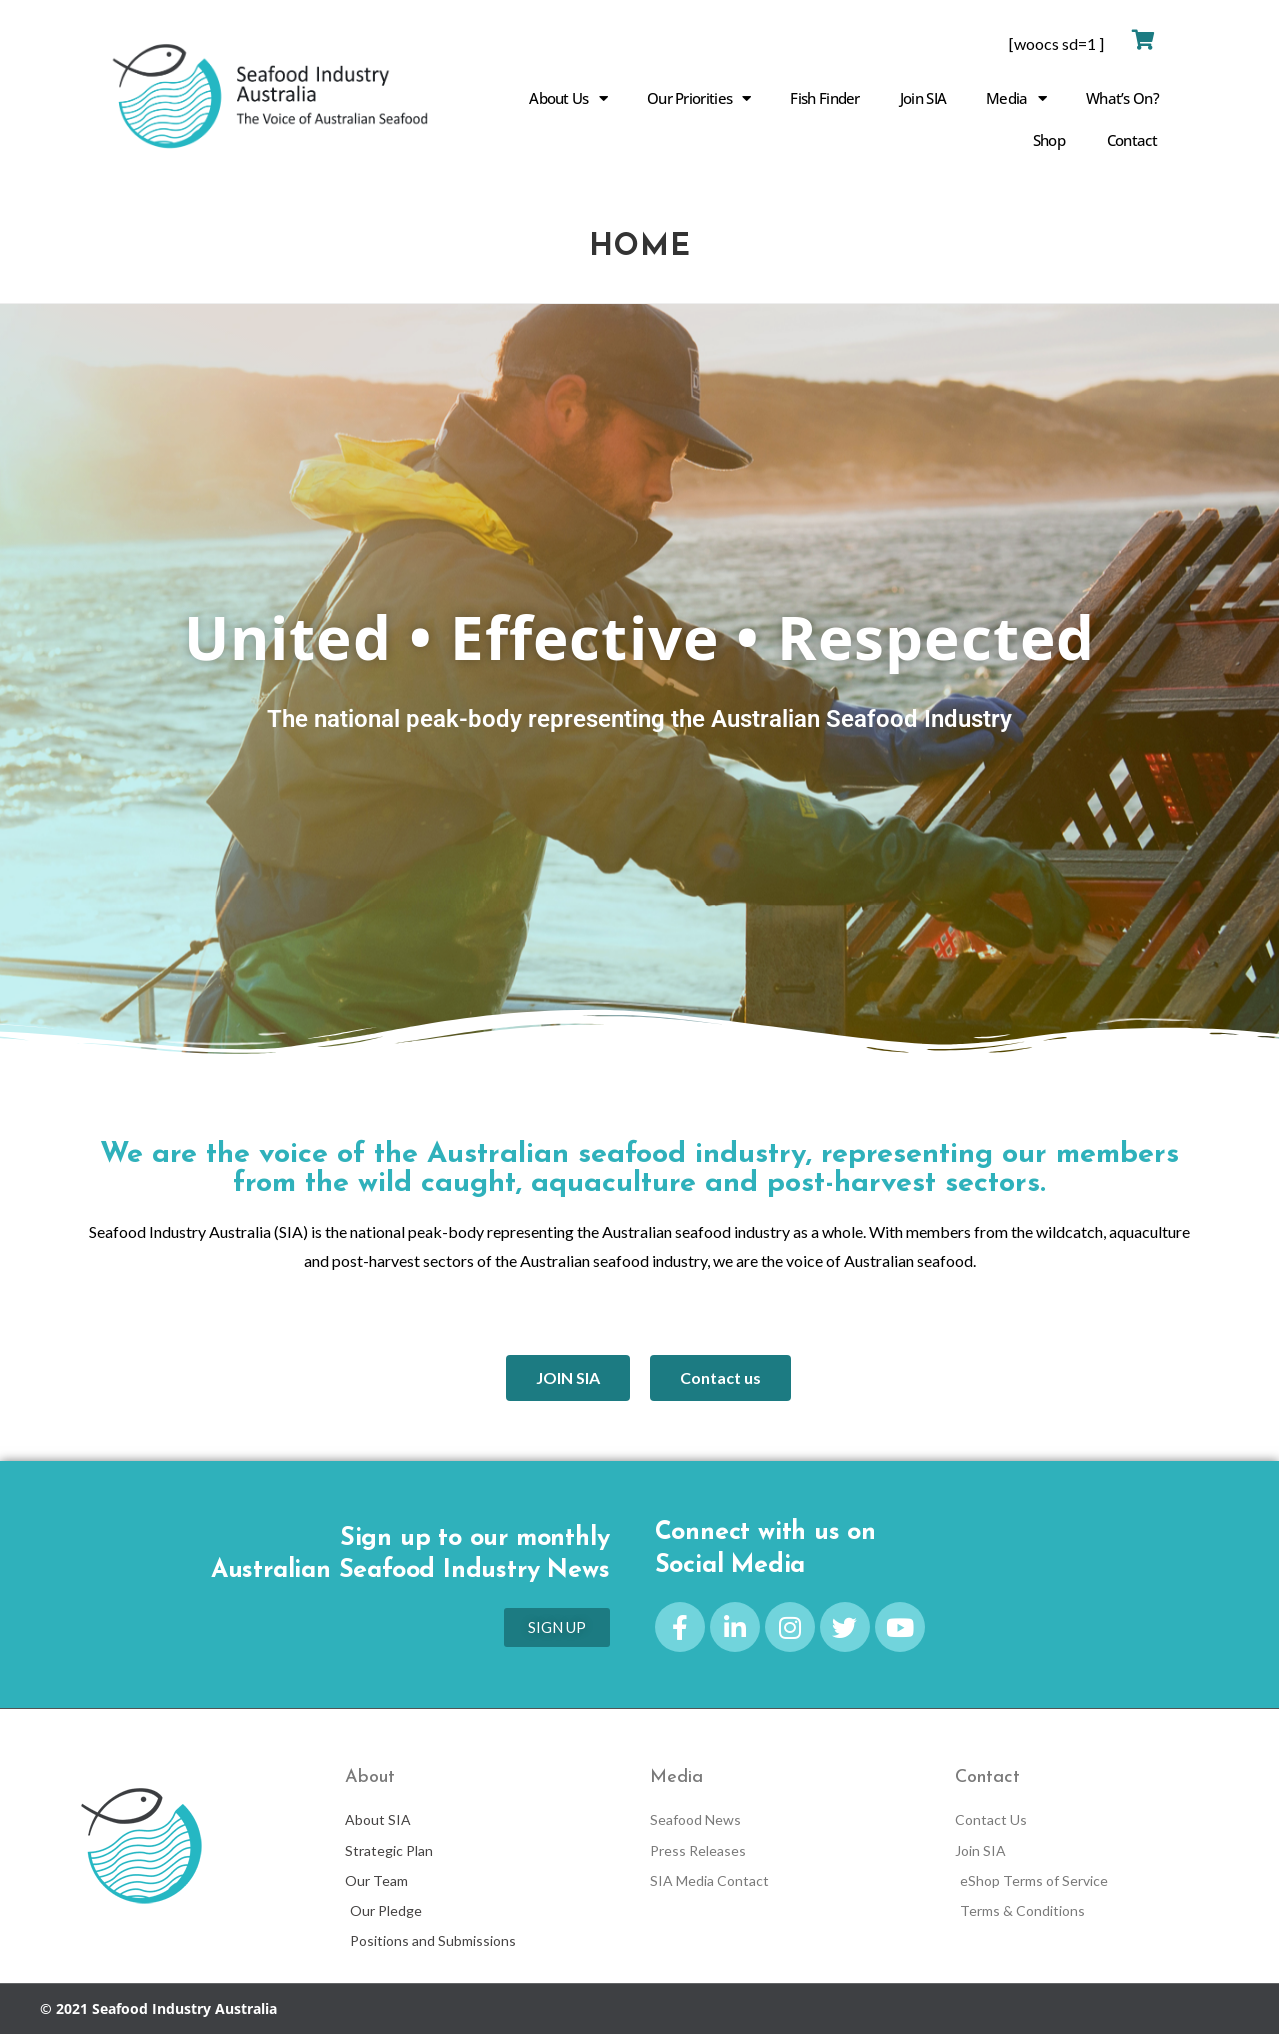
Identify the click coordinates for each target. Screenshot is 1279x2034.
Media (1016, 98)
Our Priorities (699, 98)
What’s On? (1122, 98)
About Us (568, 98)
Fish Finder (824, 98)
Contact (1132, 140)
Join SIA (923, 98)
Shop (1049, 140)
